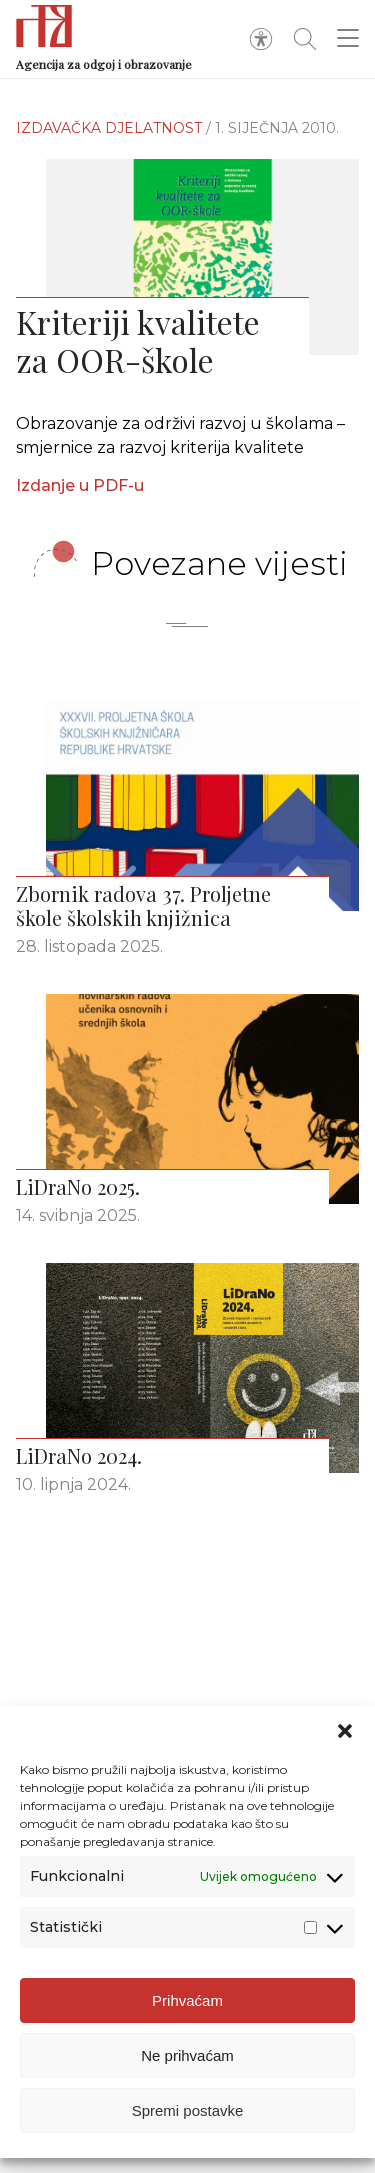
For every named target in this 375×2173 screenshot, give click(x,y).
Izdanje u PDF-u (80, 485)
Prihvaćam (187, 2000)
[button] (345, 1731)
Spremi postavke (188, 2110)
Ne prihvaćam (187, 2055)
